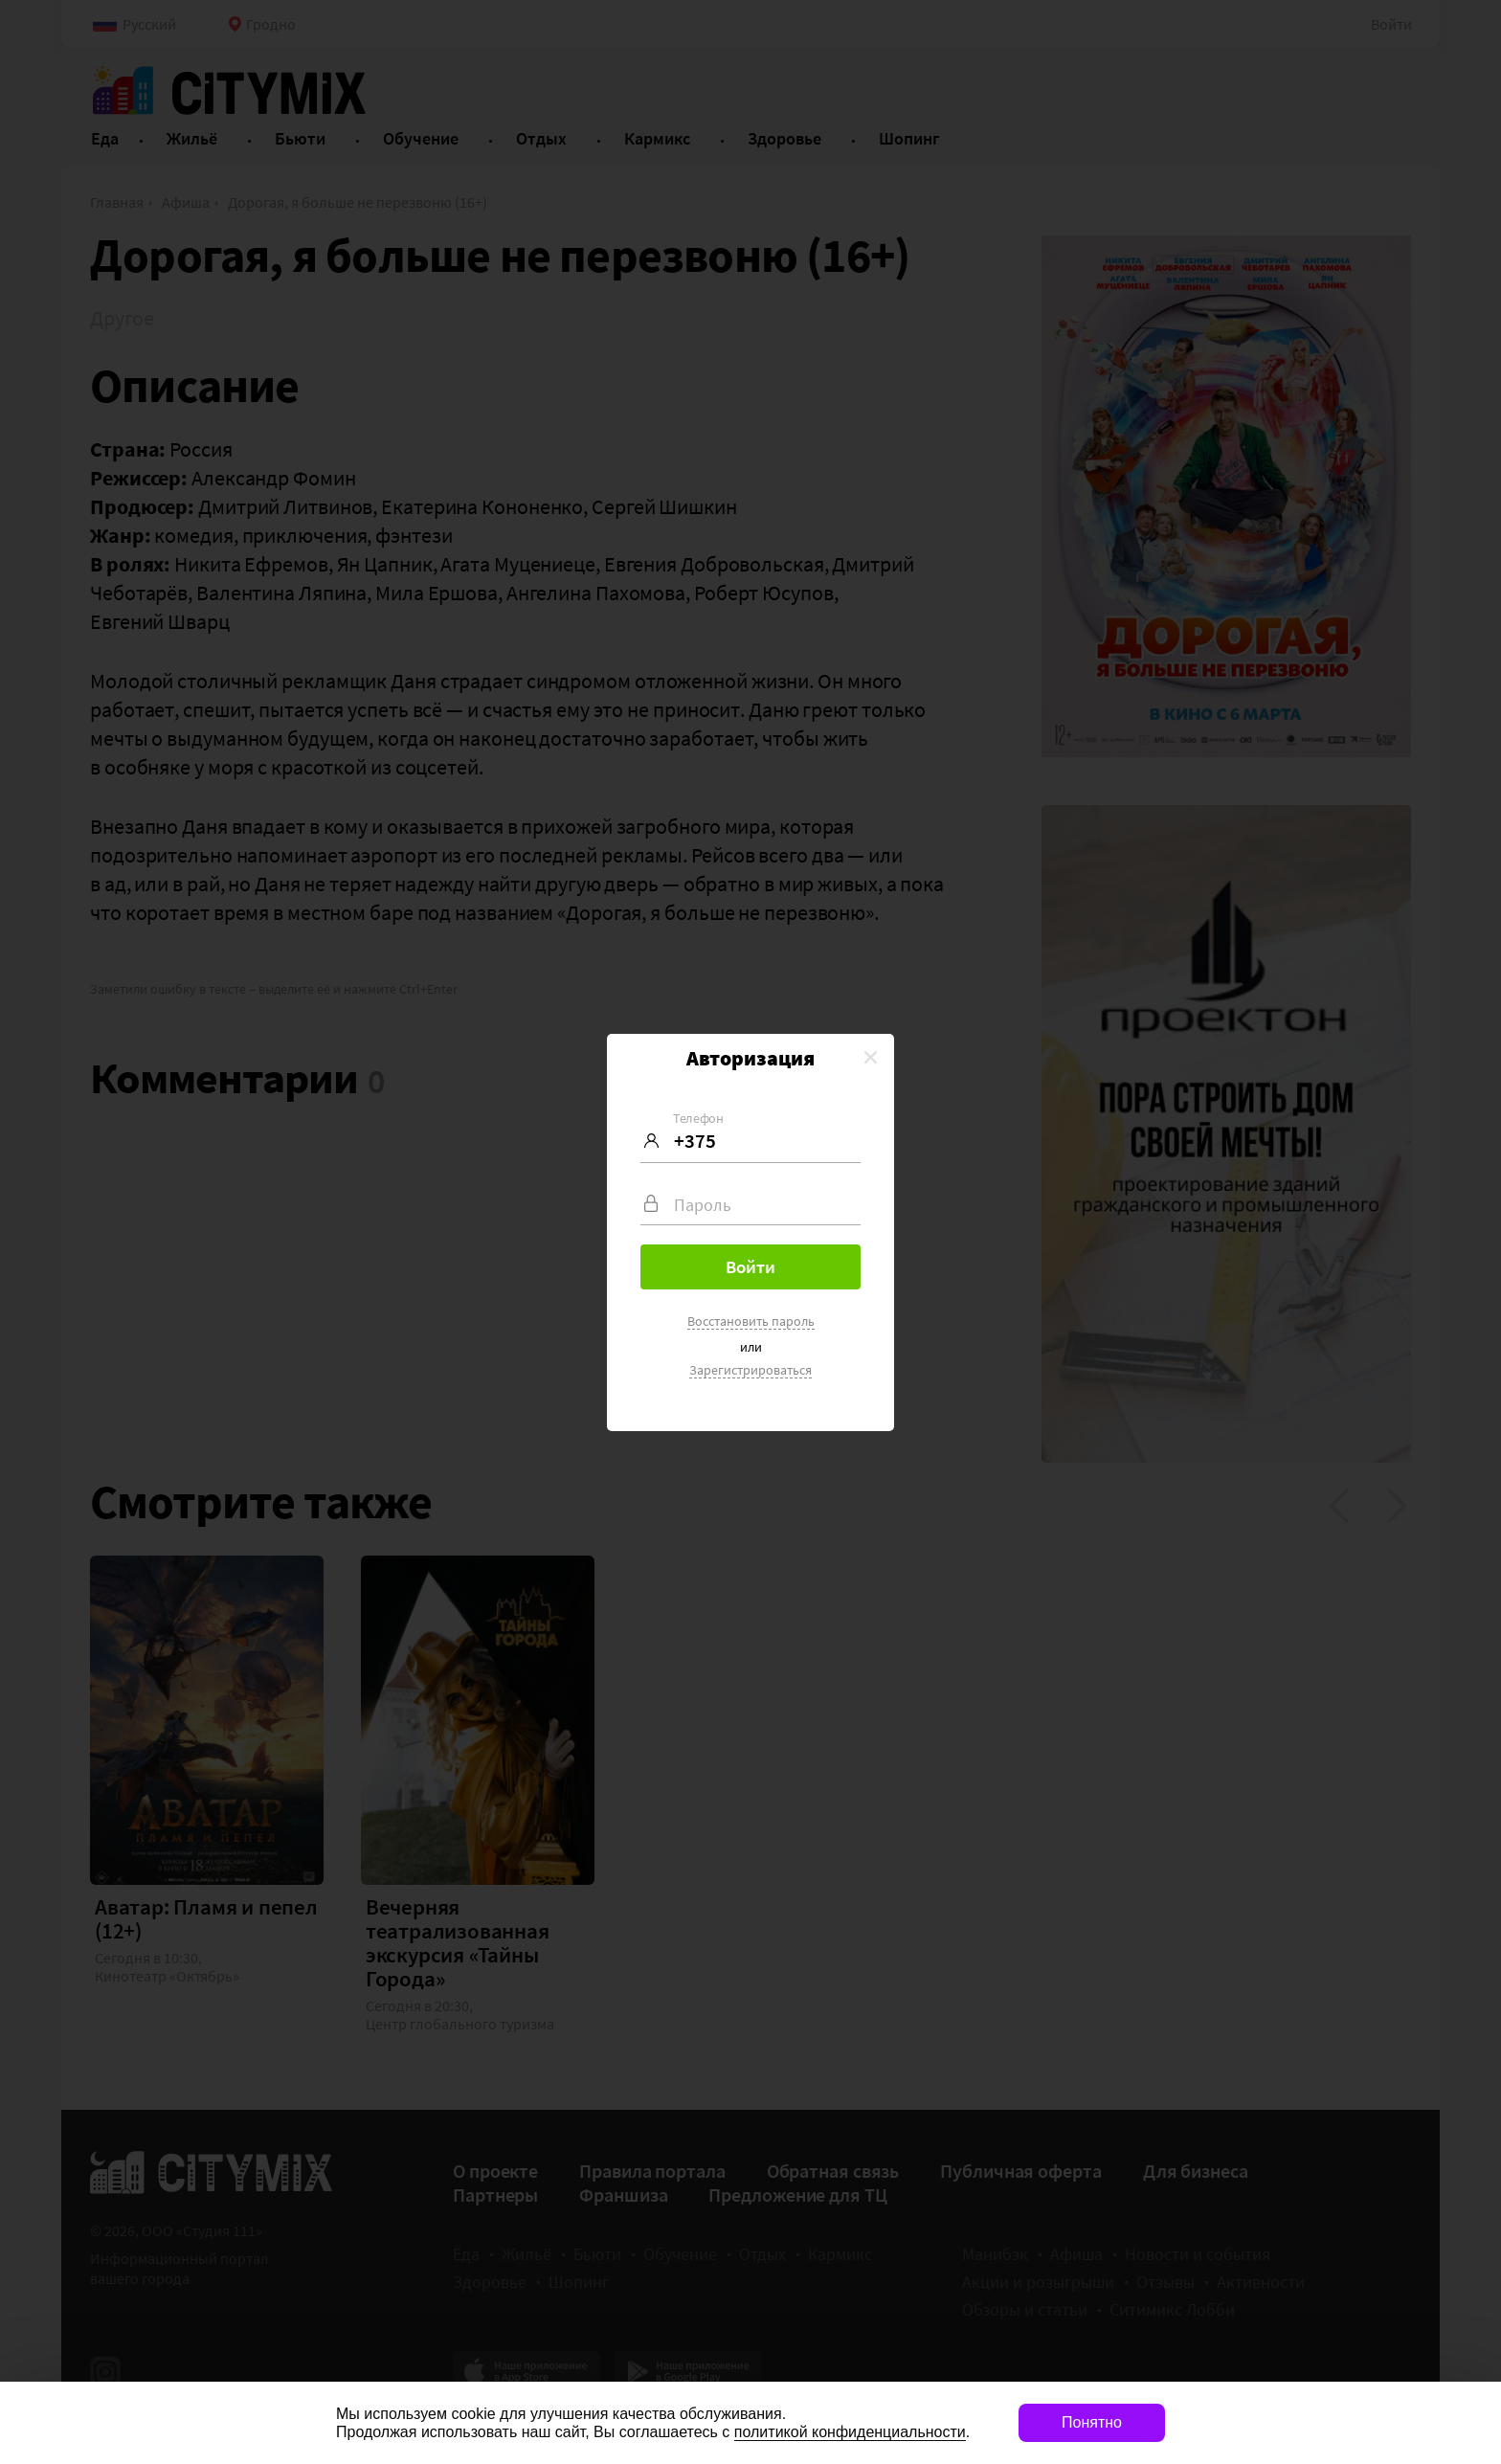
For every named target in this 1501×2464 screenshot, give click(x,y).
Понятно (1092, 2422)
